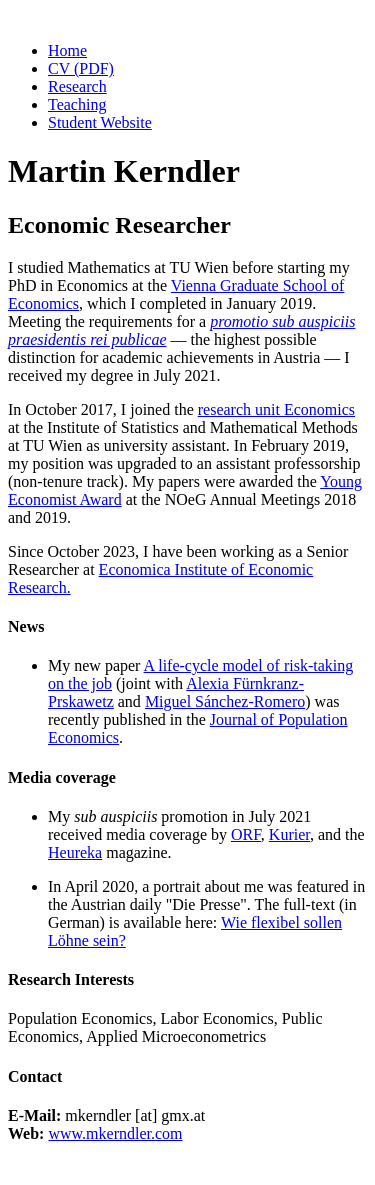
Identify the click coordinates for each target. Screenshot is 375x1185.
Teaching (77, 104)
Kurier (289, 834)
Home (67, 50)
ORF (246, 834)
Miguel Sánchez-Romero (225, 701)
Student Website (100, 122)
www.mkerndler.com (115, 1133)
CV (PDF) (81, 68)
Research (77, 86)
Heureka (75, 852)
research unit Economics (276, 409)
